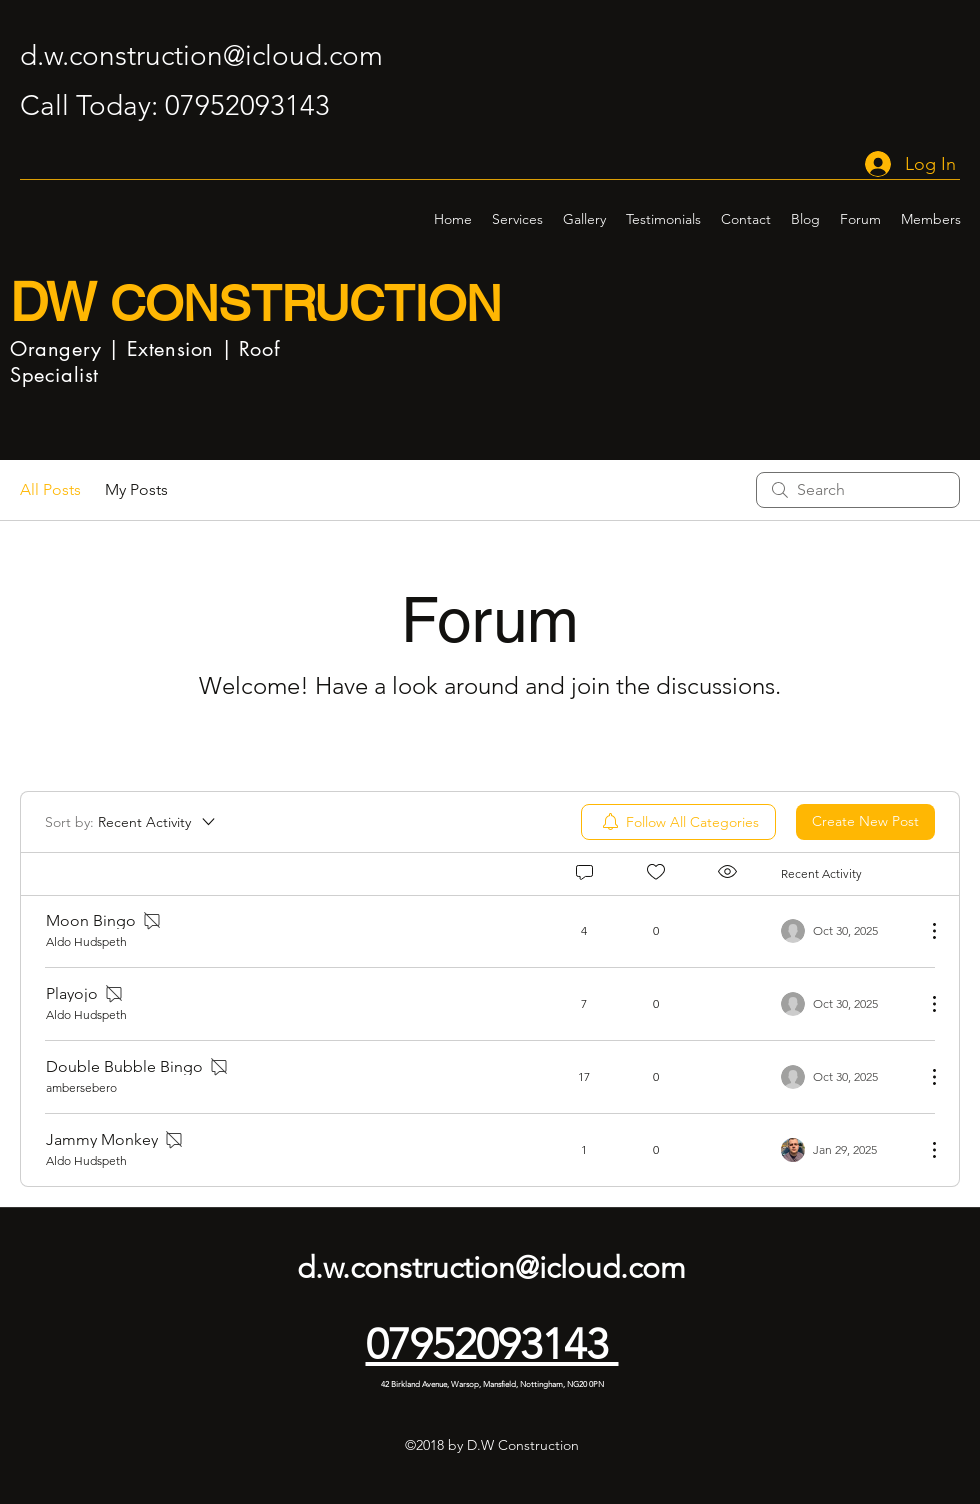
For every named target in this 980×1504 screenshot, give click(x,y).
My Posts (136, 489)
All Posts (50, 489)
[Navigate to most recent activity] (845, 931)
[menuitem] (678, 822)
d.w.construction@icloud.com (201, 55)
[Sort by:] (131, 822)
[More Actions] (924, 931)
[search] (858, 490)
